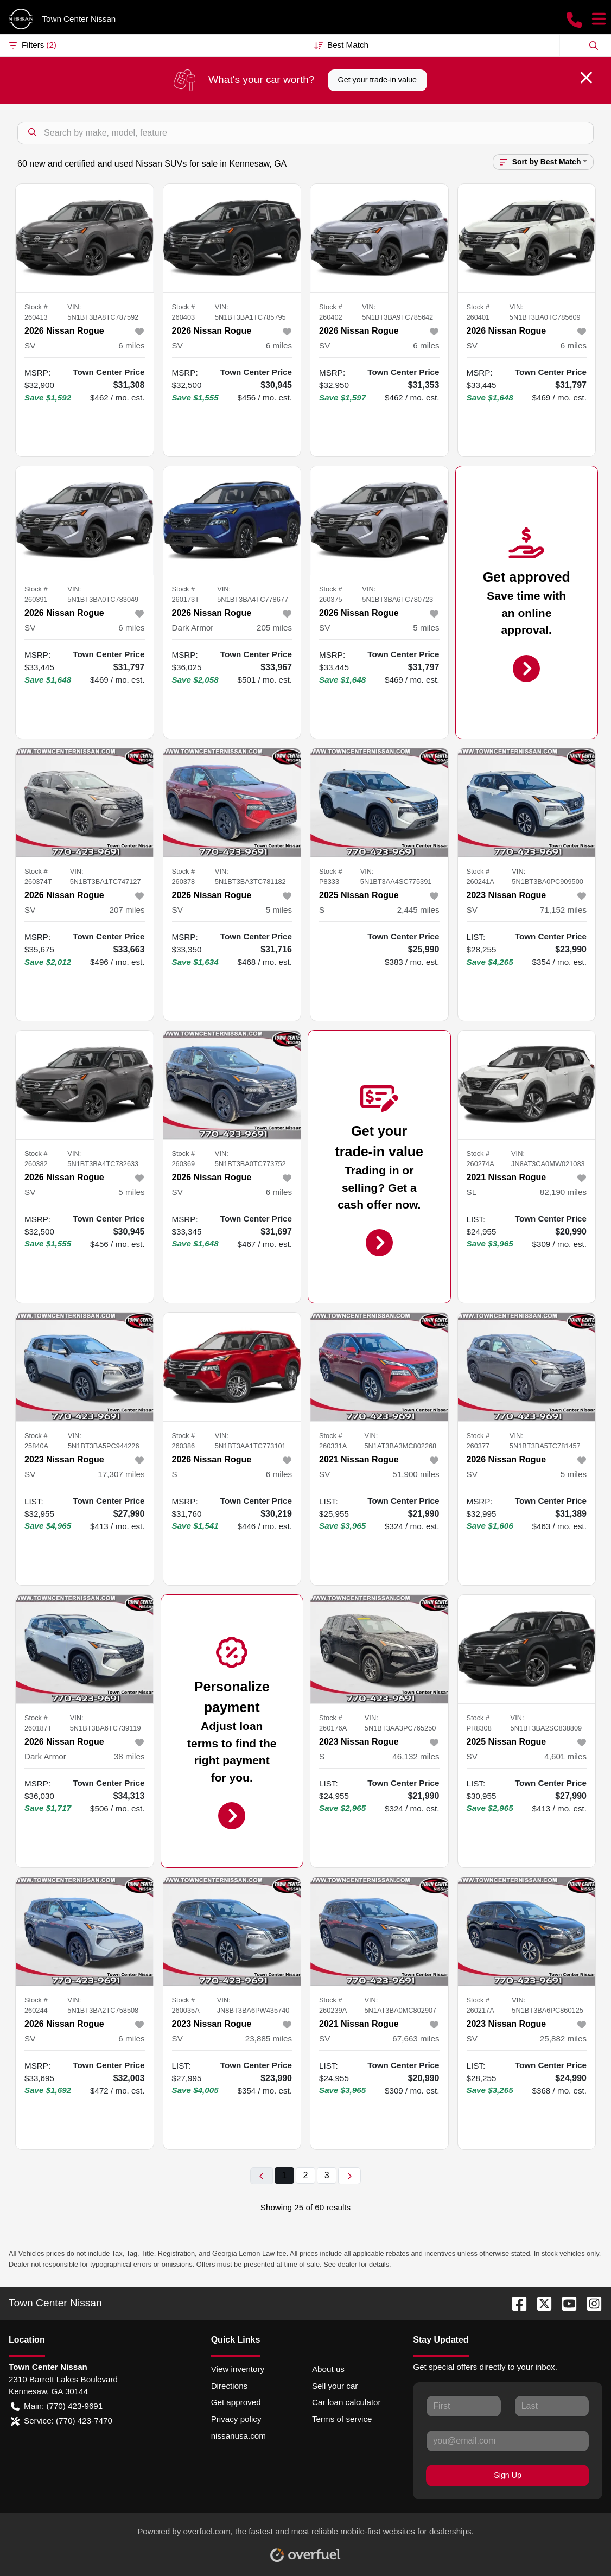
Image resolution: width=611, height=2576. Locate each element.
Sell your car (335, 2385)
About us (328, 2369)
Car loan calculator (346, 2402)
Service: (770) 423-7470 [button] (61, 2421)
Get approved (236, 2402)
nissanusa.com (238, 2435)
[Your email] (507, 2441)
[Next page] (349, 2175)
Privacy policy (236, 2419)
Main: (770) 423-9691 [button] (57, 2406)
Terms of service (342, 2419)
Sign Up (507, 2475)
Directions (229, 2385)
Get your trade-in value (377, 79)
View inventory (238, 2369)
